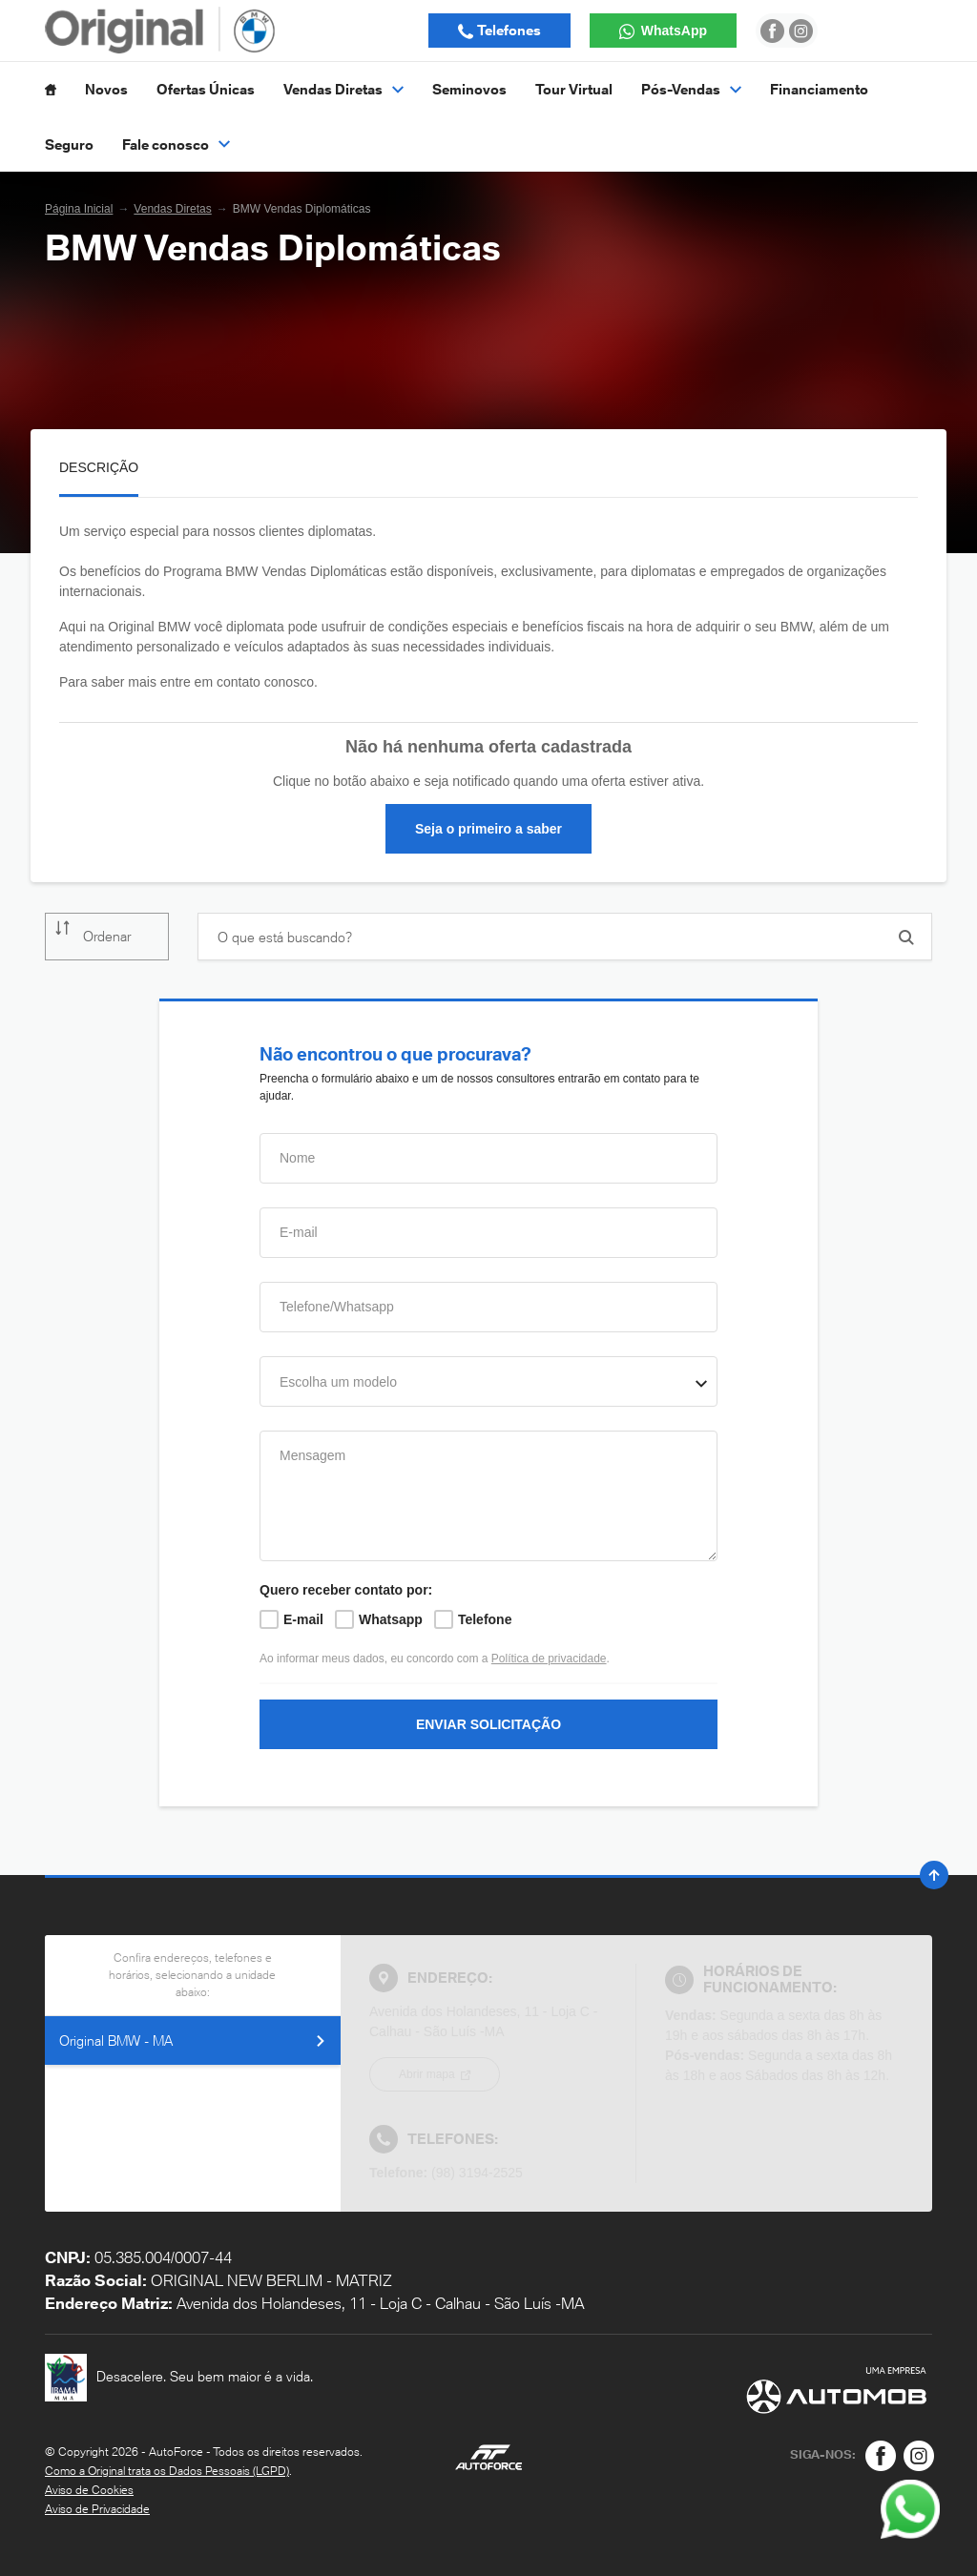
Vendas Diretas (172, 209)
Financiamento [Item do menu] (819, 89)
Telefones (508, 30)
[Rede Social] (880, 2455)
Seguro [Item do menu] (69, 144)
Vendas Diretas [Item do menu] (343, 89)
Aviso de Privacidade (97, 2509)
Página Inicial (79, 209)
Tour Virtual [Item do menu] (574, 89)
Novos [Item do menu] (106, 89)
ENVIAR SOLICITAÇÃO (488, 1724)
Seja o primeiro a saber (488, 828)
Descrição (98, 467)
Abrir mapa (428, 2074)
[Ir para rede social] (772, 30)
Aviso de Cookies (89, 2490)
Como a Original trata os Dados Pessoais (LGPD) (167, 2470)
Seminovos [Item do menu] (469, 89)
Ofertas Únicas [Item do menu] (205, 89)
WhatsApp (672, 30)
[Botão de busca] (907, 937)
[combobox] (488, 1381)
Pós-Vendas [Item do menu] (691, 89)
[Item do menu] (50, 89)
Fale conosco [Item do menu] (176, 144)
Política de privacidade (549, 1658)
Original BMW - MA (192, 2040)
